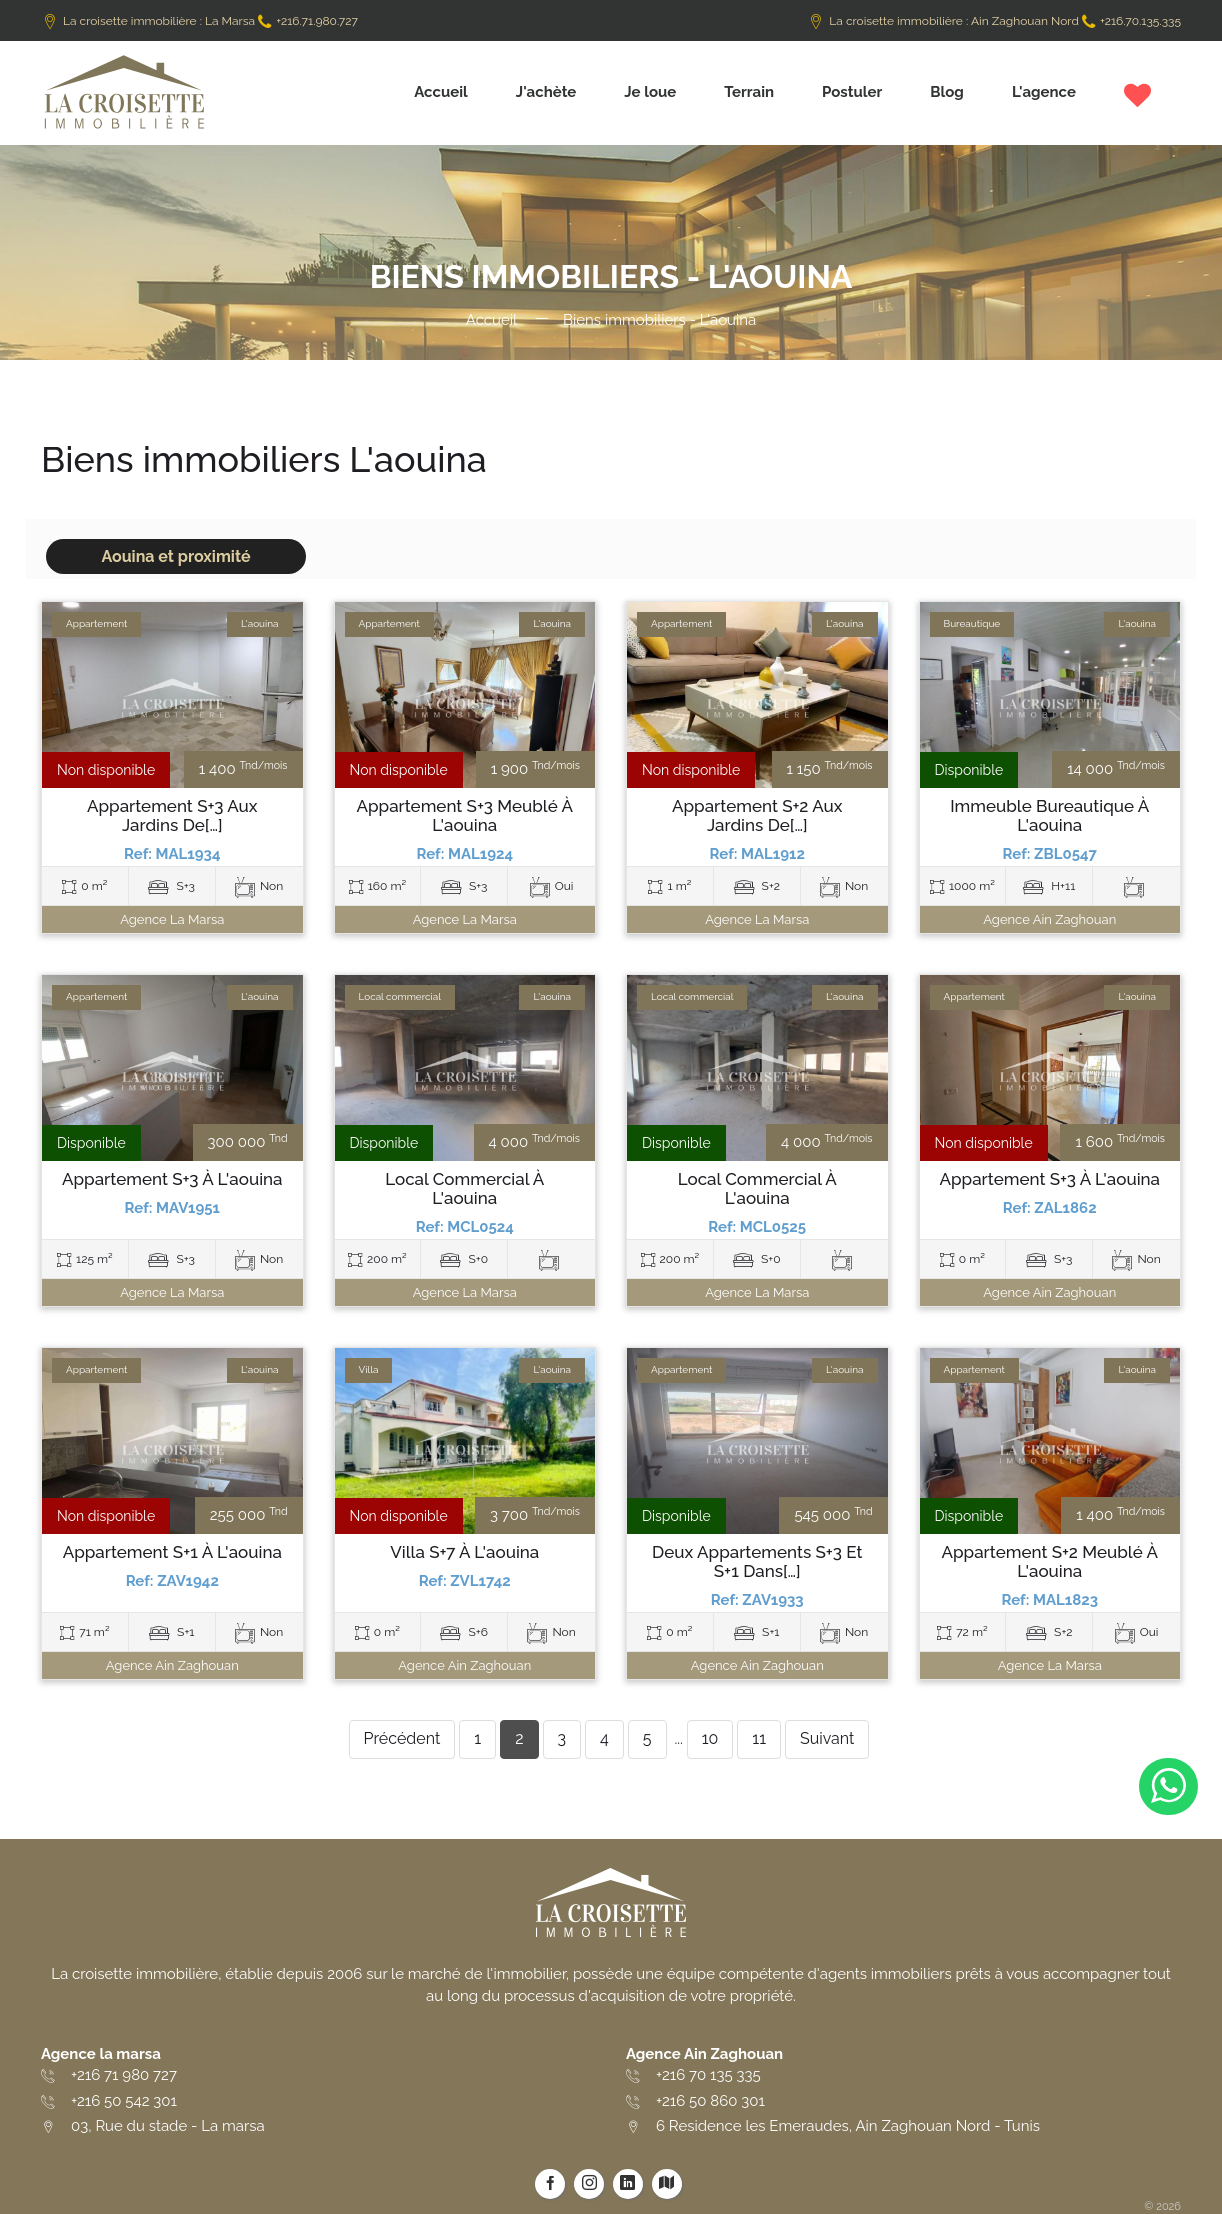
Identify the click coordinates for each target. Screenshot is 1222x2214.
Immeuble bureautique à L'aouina (1049, 815)
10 (710, 1738)
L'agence (1044, 92)
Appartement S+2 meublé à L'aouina (1049, 1561)
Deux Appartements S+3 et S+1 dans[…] (757, 1561)
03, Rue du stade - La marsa (168, 2126)
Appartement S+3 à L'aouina (172, 1179)
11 (759, 1738)
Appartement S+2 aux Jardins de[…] (757, 815)
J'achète (546, 92)
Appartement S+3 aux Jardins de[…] (172, 815)
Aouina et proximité (175, 556)
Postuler (852, 92)
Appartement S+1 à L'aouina (172, 1552)
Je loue (650, 92)
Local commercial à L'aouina (464, 1188)
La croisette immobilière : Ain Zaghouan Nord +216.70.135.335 (994, 21)
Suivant (827, 1738)
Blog (947, 92)
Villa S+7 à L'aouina (464, 1552)
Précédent (402, 1738)
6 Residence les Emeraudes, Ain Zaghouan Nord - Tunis (848, 2126)
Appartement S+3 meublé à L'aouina (464, 815)
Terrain (749, 92)
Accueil (441, 92)
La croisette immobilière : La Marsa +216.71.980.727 (199, 21)
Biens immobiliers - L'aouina (659, 320)
